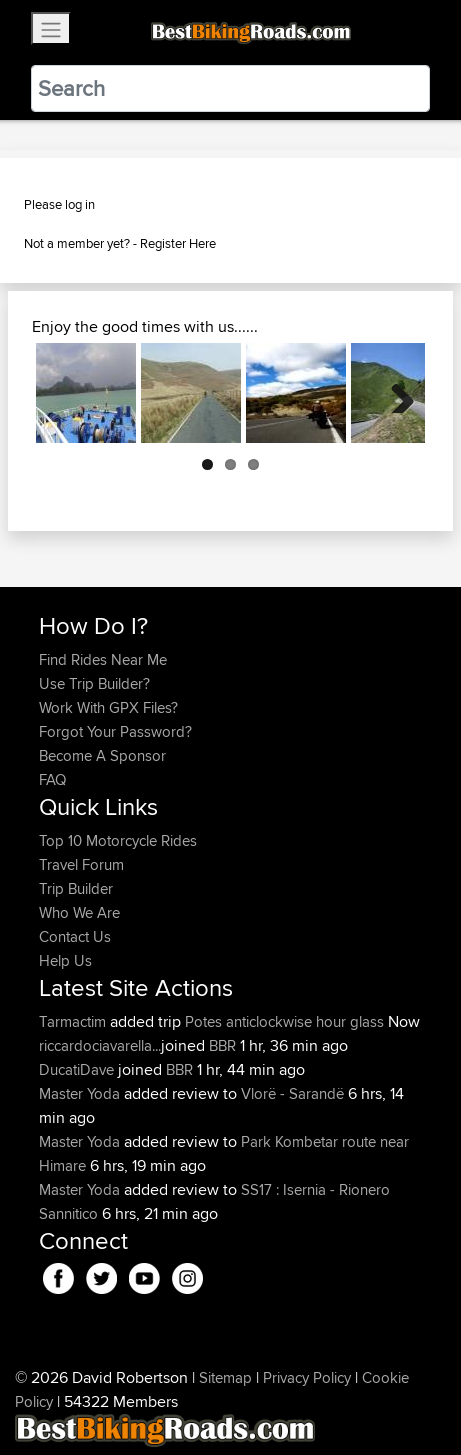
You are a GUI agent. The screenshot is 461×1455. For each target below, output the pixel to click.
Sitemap (225, 1377)
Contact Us (75, 936)
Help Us (65, 960)
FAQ (52, 779)
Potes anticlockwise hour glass (284, 1021)
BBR (222, 1045)
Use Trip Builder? (94, 683)
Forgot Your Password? (115, 731)
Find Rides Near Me (103, 659)
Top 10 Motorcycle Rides (118, 840)
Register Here (178, 243)
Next (395, 393)
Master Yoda (81, 1093)
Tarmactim (74, 1021)
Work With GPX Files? (108, 707)
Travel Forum (81, 864)
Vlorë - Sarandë (292, 1093)
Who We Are (79, 912)
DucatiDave (78, 1069)
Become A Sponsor (102, 755)
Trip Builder (76, 888)
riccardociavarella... (100, 1045)
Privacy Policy (307, 1377)
